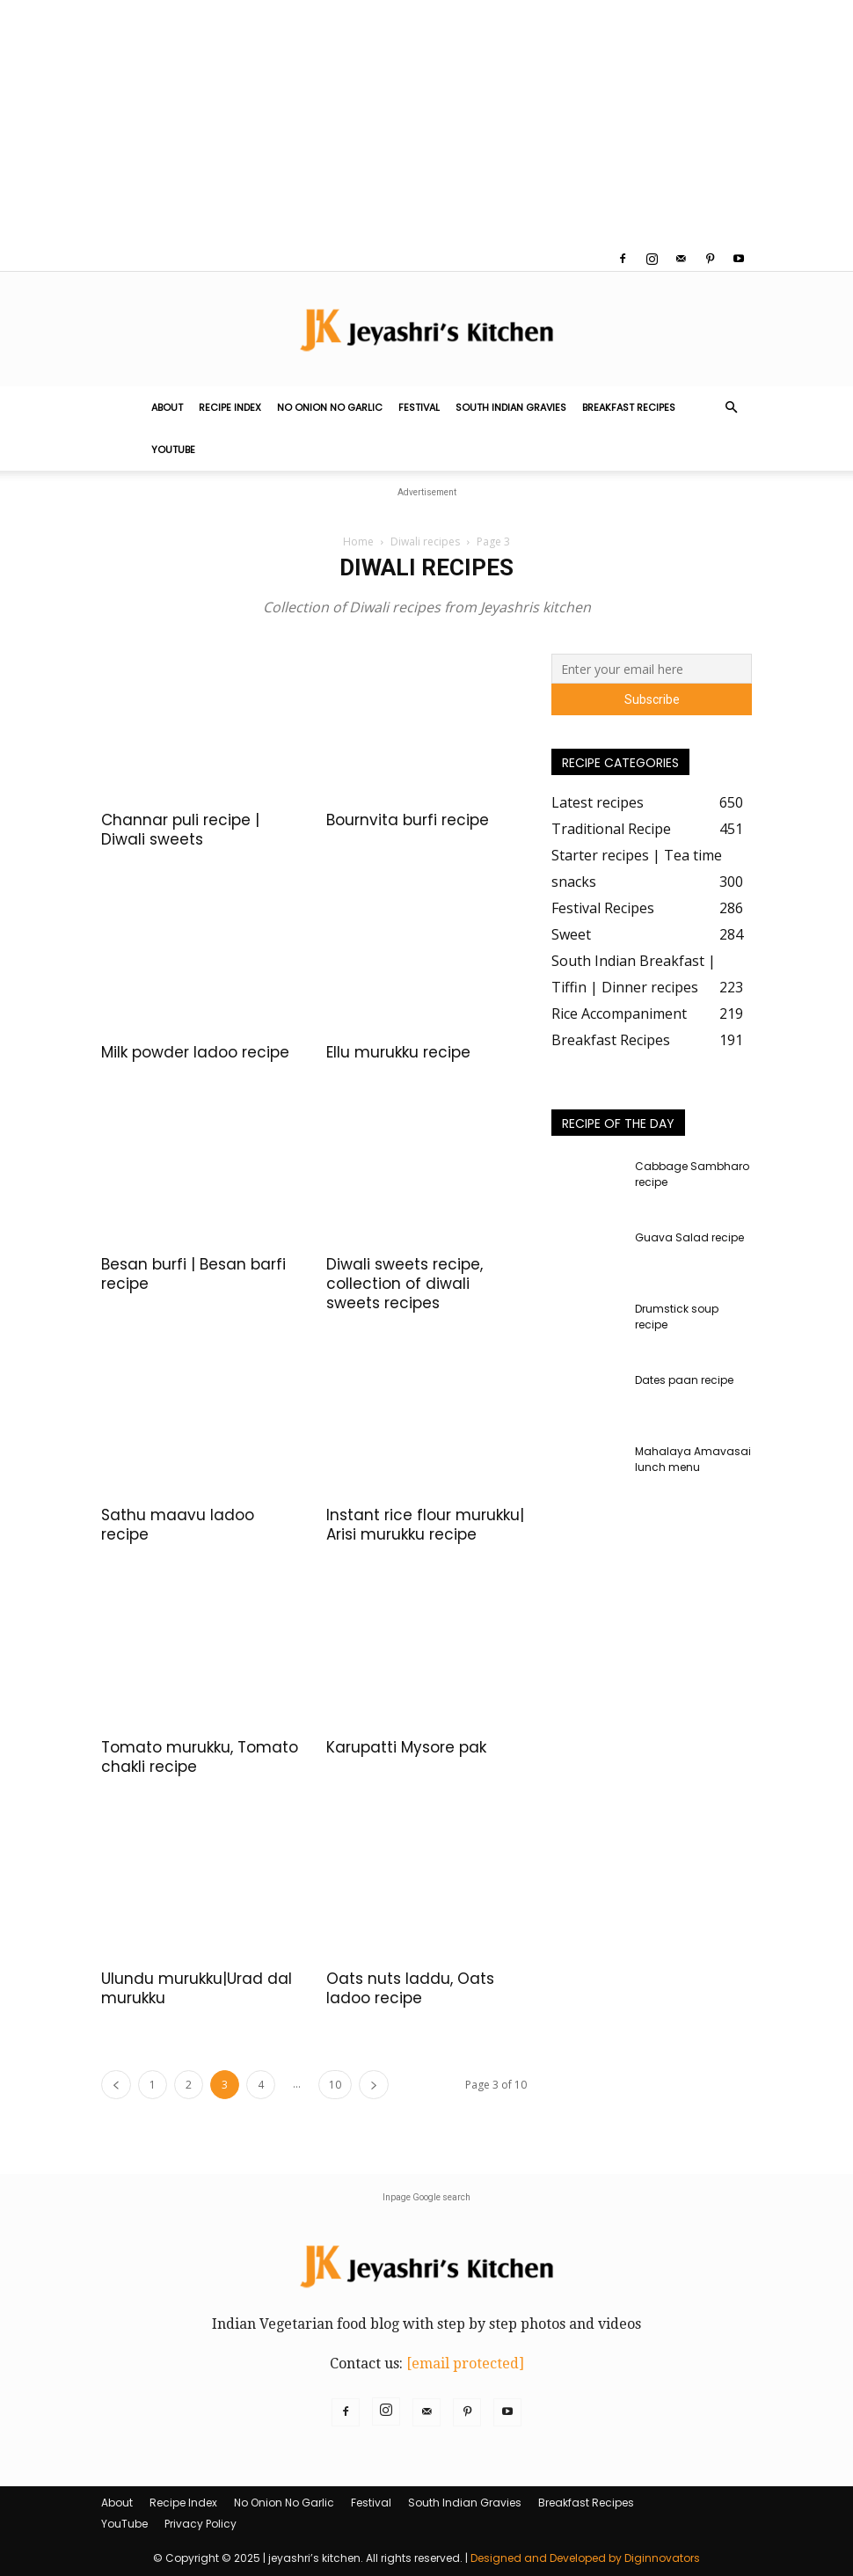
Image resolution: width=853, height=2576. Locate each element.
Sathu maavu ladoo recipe (177, 1524)
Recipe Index (230, 407)
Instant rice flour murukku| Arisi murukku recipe (425, 1524)
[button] (731, 407)
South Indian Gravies (511, 407)
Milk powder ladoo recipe (195, 1052)
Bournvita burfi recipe (407, 820)
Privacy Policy (200, 2523)
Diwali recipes (425, 541)
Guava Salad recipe (689, 1237)
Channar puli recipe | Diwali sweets (180, 829)
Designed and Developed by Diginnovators (585, 2557)
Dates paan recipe (684, 1379)
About (167, 407)
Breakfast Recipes (628, 407)
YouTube (173, 450)
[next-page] (374, 2084)
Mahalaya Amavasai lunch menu (693, 1459)
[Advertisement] (426, 123)
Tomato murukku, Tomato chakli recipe (199, 1757)
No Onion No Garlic (330, 407)
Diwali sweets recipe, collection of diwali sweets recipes (404, 1284)
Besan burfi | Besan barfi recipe (193, 1274)
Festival (419, 407)
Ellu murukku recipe (398, 1052)
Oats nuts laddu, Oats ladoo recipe (410, 1988)
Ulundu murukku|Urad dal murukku (196, 1988)
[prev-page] (116, 2084)
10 (335, 2084)
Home (358, 541)
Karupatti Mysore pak (406, 1747)
